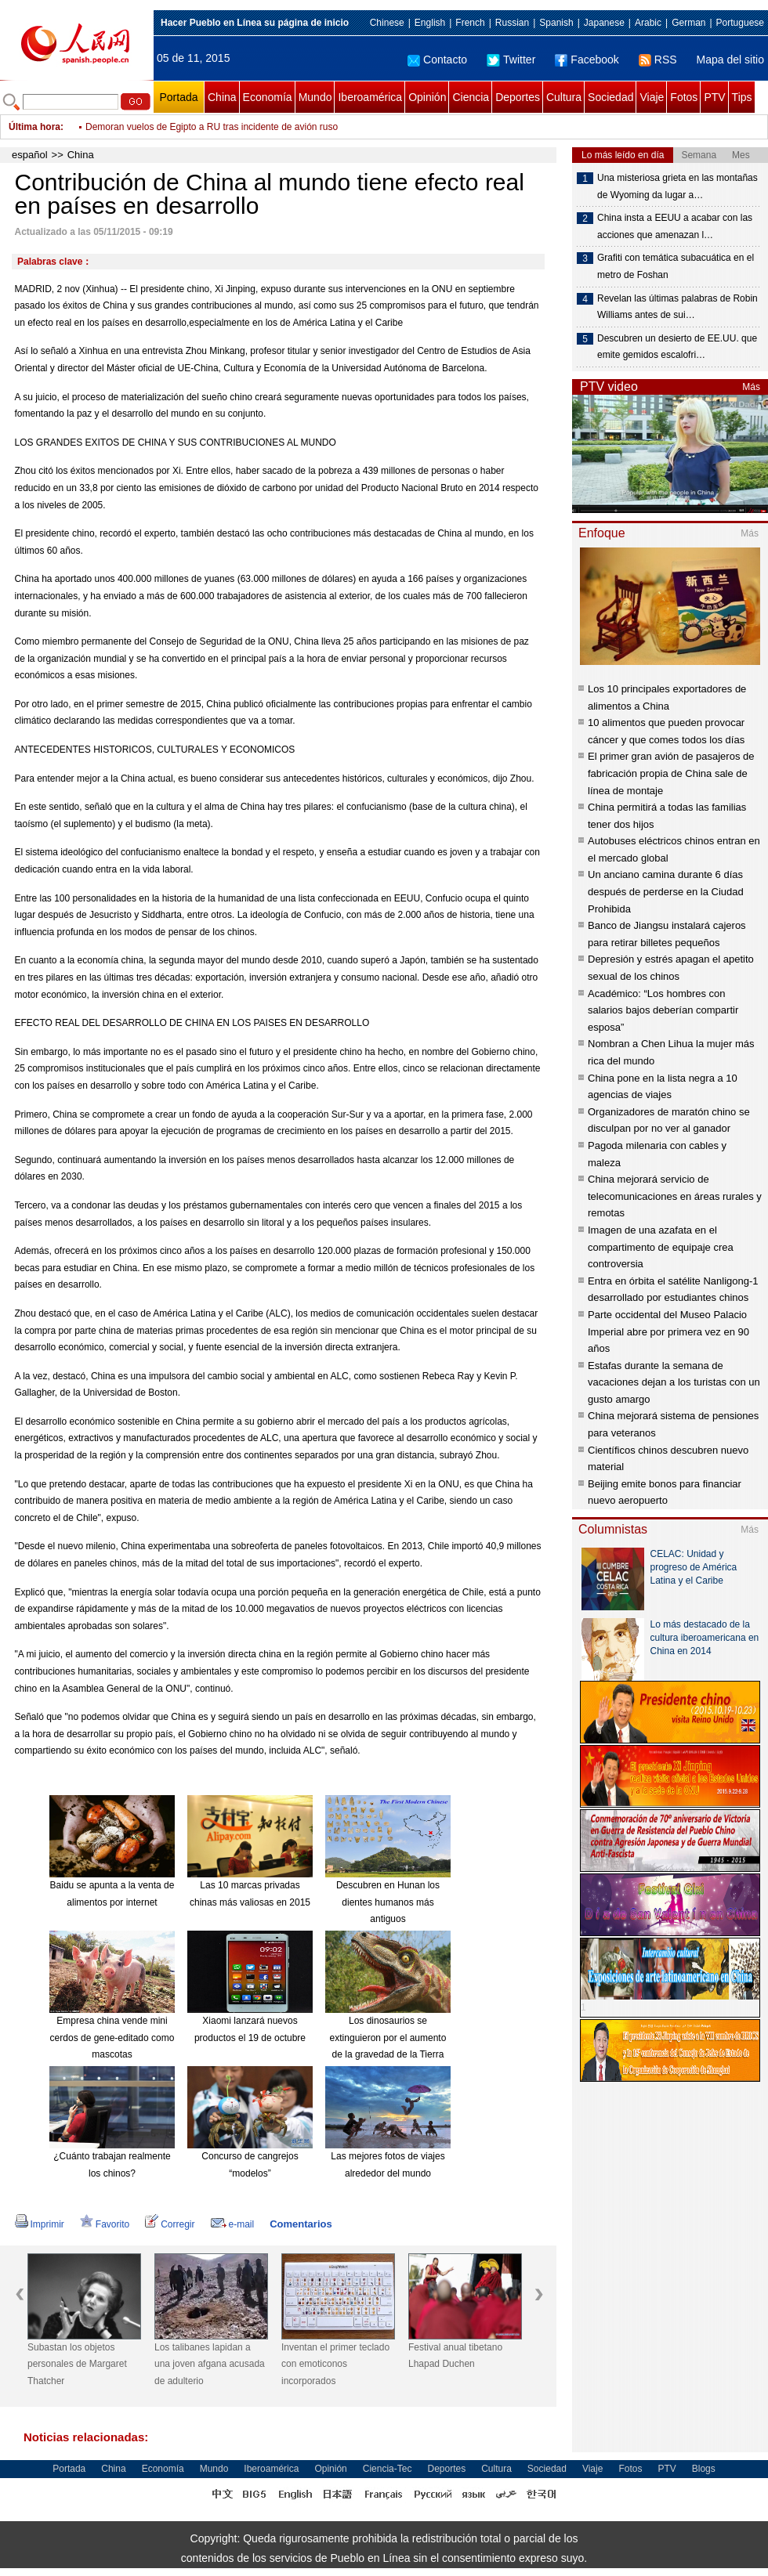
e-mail (233, 2224)
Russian (512, 22)
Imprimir (39, 2224)
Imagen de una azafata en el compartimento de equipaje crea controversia (661, 1247)
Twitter (511, 59)
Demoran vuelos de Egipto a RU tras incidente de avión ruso (211, 126)
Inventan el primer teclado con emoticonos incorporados (335, 2364)
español (30, 155)
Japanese (604, 22)
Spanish (556, 22)
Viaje (651, 97)
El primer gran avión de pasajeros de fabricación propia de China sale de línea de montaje (671, 773)
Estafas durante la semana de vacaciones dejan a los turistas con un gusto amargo (674, 1382)
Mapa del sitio (730, 59)
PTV (714, 97)
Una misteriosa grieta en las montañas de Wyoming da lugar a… (677, 186)
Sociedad (610, 97)
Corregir (169, 2224)
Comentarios (300, 2224)
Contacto (437, 59)
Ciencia (470, 97)
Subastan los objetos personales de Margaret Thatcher (77, 2364)
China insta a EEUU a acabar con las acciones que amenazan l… (674, 226)
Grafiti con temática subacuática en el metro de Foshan (675, 266)
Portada (178, 97)
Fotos (683, 97)
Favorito (104, 2224)
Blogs (703, 2468)
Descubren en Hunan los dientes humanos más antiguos (388, 1902)
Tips (742, 97)
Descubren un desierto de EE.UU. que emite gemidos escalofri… (677, 347)
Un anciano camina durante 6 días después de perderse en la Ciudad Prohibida (666, 891)
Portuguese (740, 22)
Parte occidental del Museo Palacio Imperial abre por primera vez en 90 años (668, 1331)
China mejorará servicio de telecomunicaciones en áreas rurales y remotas (675, 1196)
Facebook (586, 59)
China (222, 97)
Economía (267, 97)
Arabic (648, 22)
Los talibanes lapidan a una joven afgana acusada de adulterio (209, 2364)
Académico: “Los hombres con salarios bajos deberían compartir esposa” (663, 1010)
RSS (658, 59)
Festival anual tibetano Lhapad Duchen (455, 2356)
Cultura (563, 97)
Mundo (315, 97)
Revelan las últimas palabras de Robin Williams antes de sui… (677, 307)
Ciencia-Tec (387, 2468)
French (469, 22)
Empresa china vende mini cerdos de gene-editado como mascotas (112, 2037)
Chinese (387, 22)
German (688, 22)
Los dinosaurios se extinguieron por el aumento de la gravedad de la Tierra (388, 2037)
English (430, 22)
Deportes (517, 97)
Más (751, 386)
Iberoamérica (370, 97)
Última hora (34, 126)
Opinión (427, 97)
